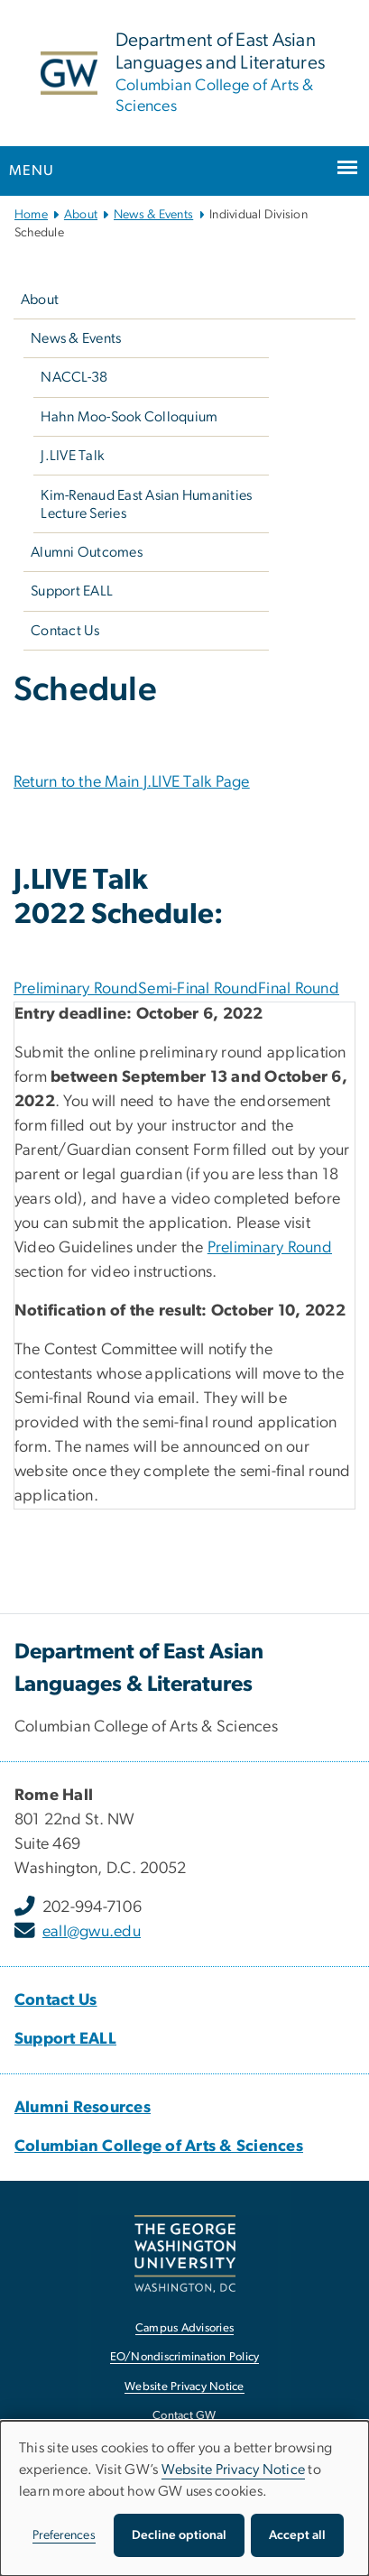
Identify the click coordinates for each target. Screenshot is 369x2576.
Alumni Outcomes (87, 552)
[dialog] (184, 2498)
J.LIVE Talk (72, 455)
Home (31, 214)
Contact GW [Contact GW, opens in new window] (184, 2416)
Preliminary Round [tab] (76, 989)
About (80, 214)
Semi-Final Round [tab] (198, 989)
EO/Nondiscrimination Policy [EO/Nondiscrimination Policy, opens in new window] (185, 2357)
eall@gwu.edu (91, 1932)
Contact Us (65, 630)
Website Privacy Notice (233, 2469)
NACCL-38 (74, 377)
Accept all (297, 2535)
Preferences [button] (64, 2535)
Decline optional (179, 2535)
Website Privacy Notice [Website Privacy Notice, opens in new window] (184, 2387)
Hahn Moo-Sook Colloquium (129, 417)
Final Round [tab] (298, 989)
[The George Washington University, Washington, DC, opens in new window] (184, 2253)
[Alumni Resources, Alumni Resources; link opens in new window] (82, 2108)
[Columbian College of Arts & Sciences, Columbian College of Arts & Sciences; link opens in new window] (158, 2146)
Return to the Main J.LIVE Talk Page (132, 782)
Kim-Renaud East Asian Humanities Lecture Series (146, 504)
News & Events (153, 214)
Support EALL (72, 591)
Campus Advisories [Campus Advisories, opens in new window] (184, 2328)
